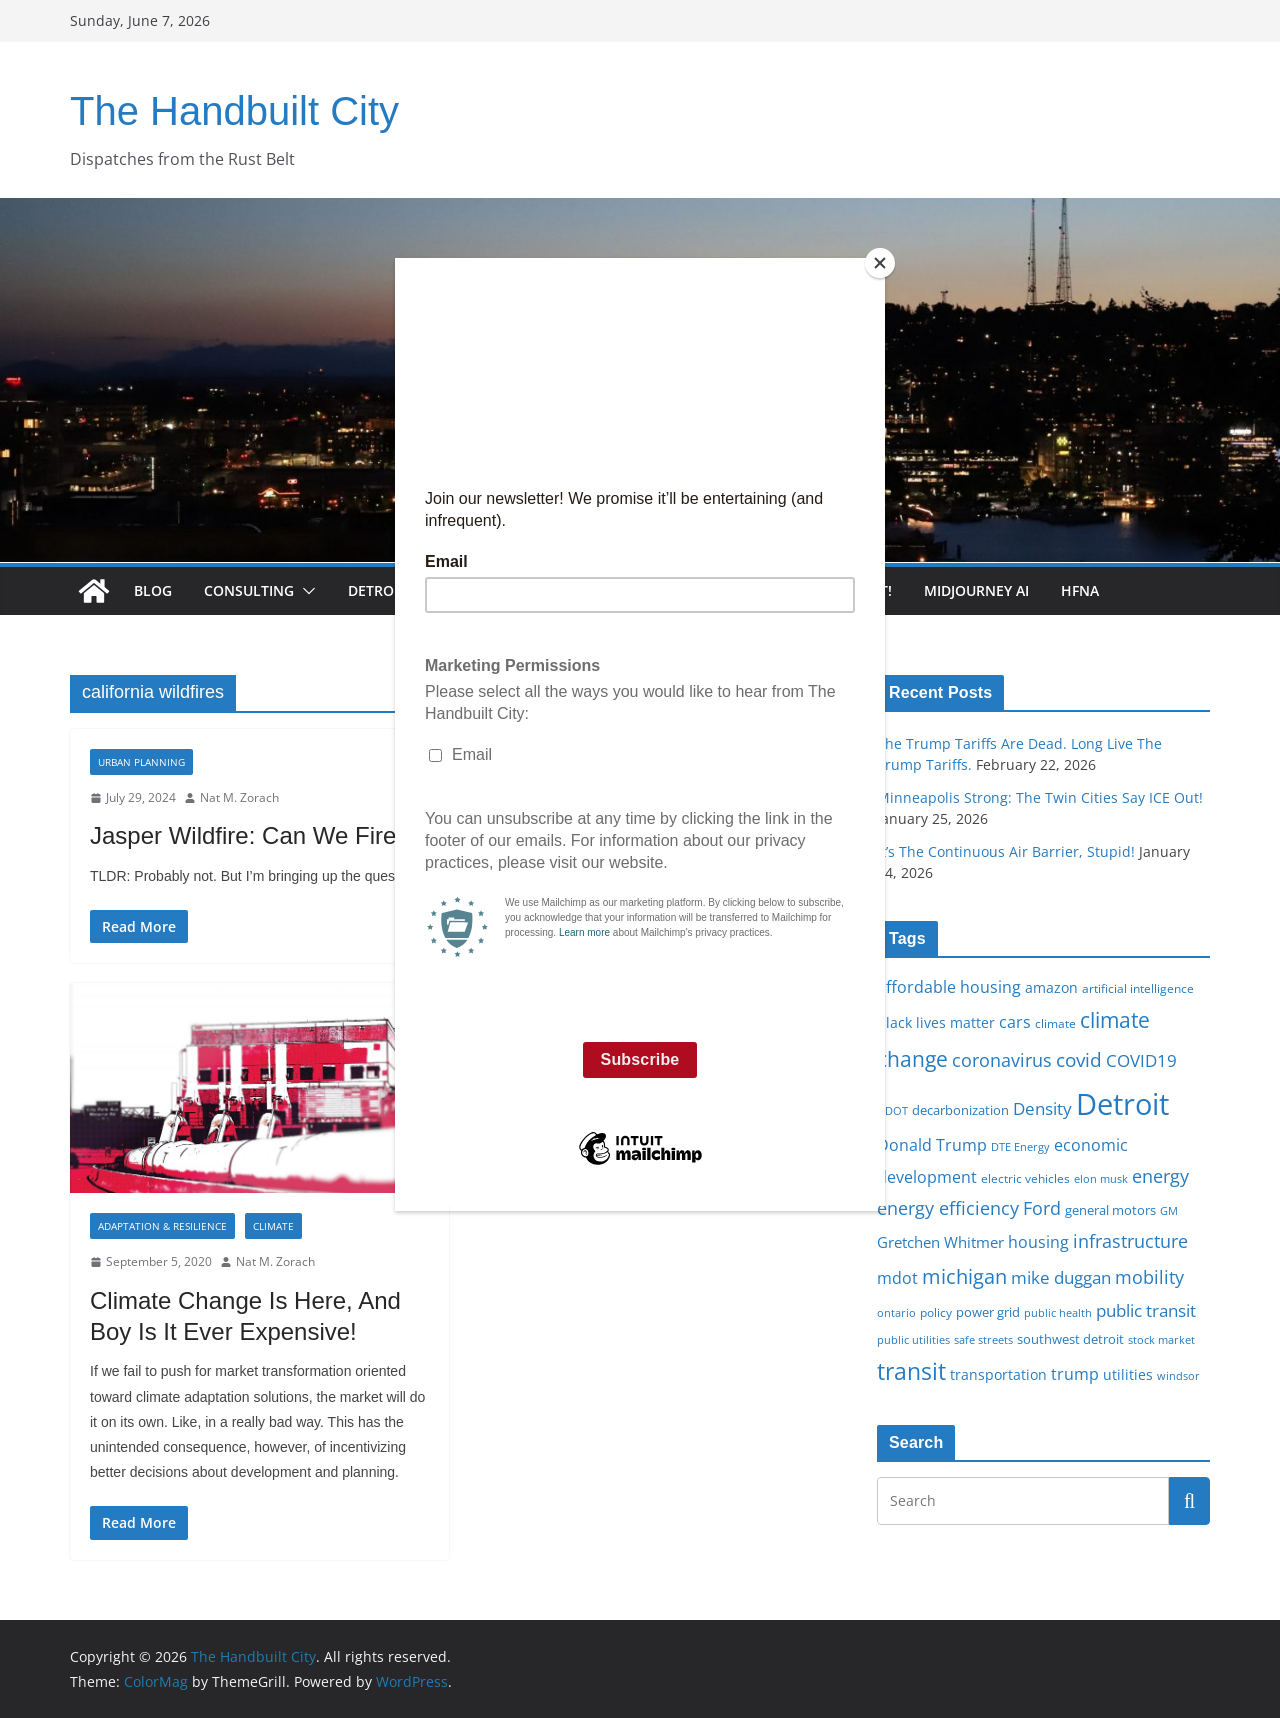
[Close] (880, 263)
